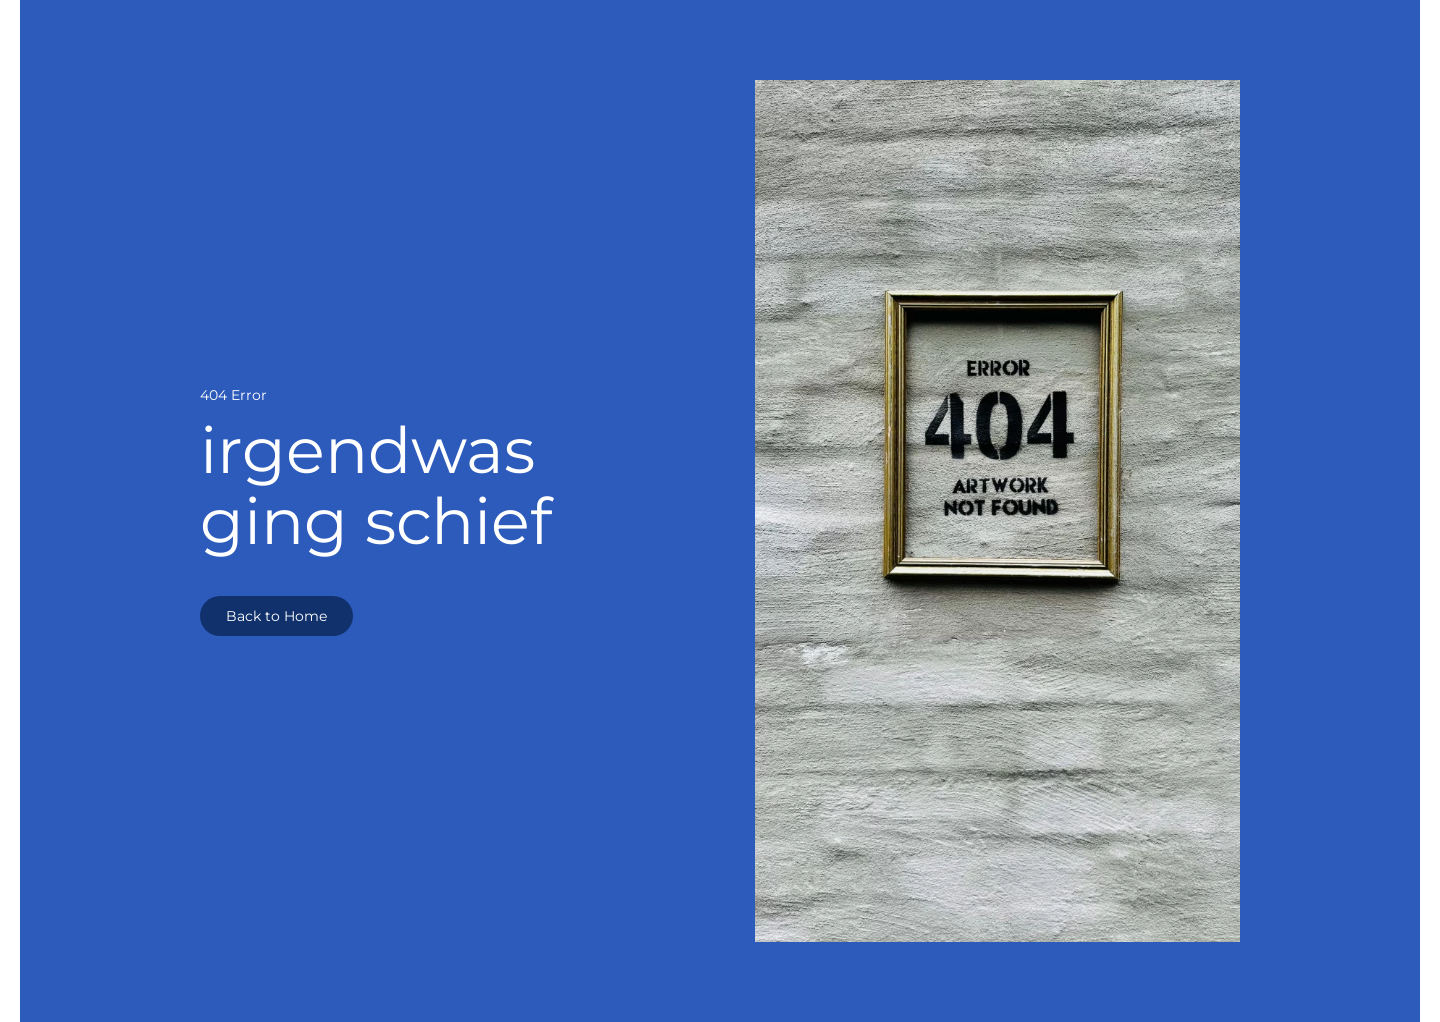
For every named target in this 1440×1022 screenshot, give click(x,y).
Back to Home (276, 616)
